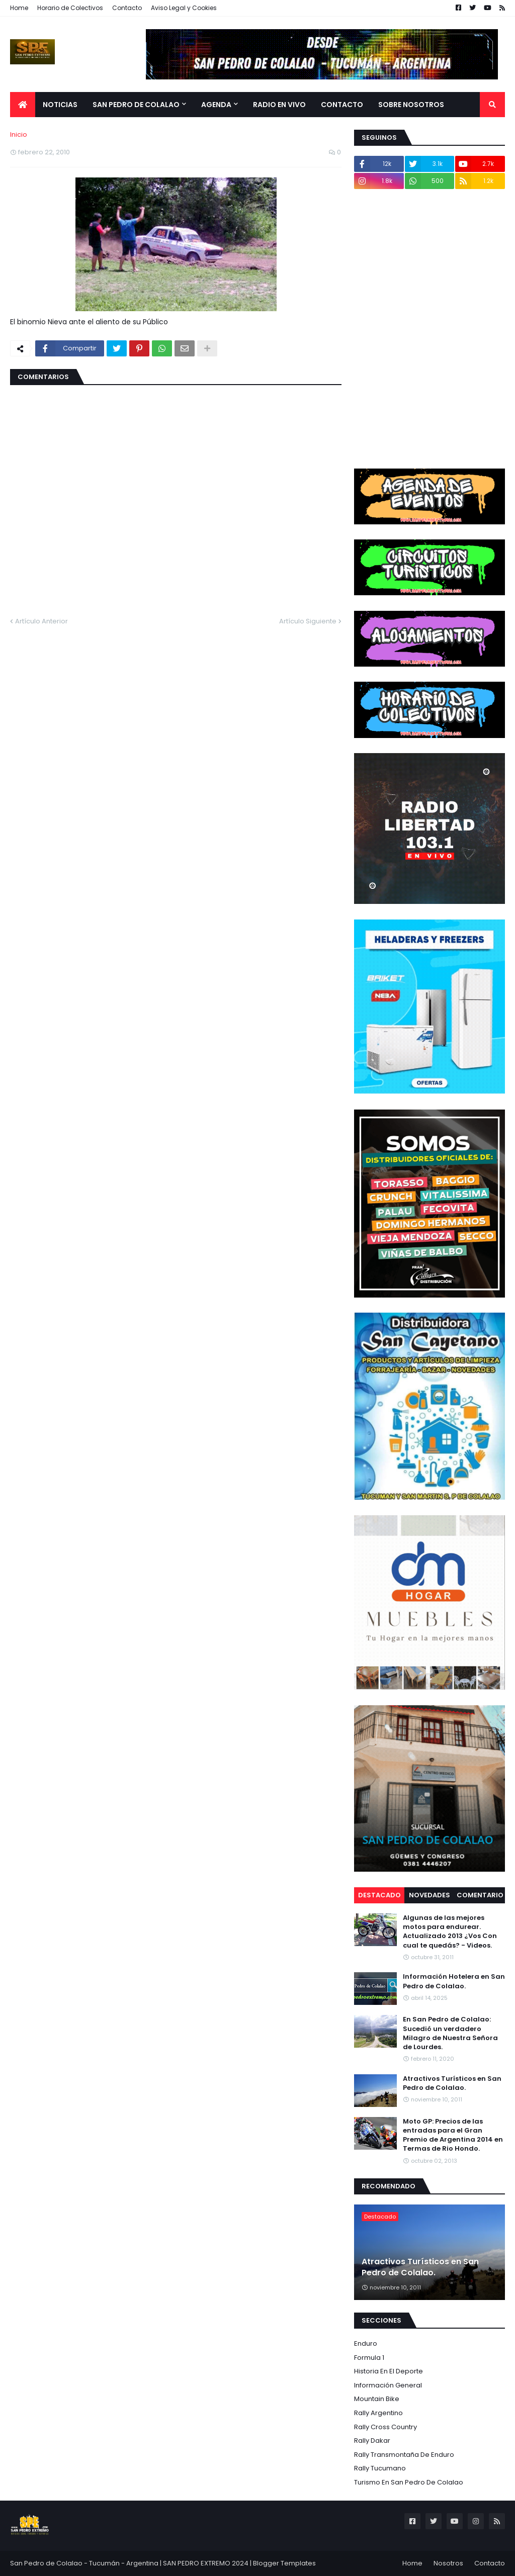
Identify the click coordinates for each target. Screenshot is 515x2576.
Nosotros (448, 2563)
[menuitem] (22, 104)
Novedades (429, 1895)
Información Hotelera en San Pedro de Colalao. (454, 1981)
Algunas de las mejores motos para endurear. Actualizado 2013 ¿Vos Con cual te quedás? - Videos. (450, 1931)
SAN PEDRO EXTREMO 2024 (205, 2563)
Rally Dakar (372, 2440)
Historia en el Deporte (388, 2371)
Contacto (127, 8)
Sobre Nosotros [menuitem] (411, 105)
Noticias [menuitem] (60, 105)
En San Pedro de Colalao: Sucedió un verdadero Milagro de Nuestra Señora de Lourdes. (450, 2033)
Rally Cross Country (385, 2427)
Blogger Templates (284, 2563)
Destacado (379, 1895)
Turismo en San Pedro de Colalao (408, 2482)
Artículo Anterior (41, 621)
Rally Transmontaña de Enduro (404, 2454)
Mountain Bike (376, 2399)
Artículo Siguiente (307, 621)
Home (19, 8)
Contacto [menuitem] (342, 105)
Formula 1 (369, 2357)
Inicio (18, 134)
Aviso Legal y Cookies (184, 8)
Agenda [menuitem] (216, 105)
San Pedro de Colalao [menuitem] (136, 105)
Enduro (365, 2343)
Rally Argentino (378, 2413)
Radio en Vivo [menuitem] (279, 105)
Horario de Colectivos (70, 8)
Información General (388, 2385)
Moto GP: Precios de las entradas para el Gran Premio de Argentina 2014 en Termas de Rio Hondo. (453, 2135)
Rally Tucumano (380, 2468)
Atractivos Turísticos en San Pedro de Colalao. (452, 2083)
